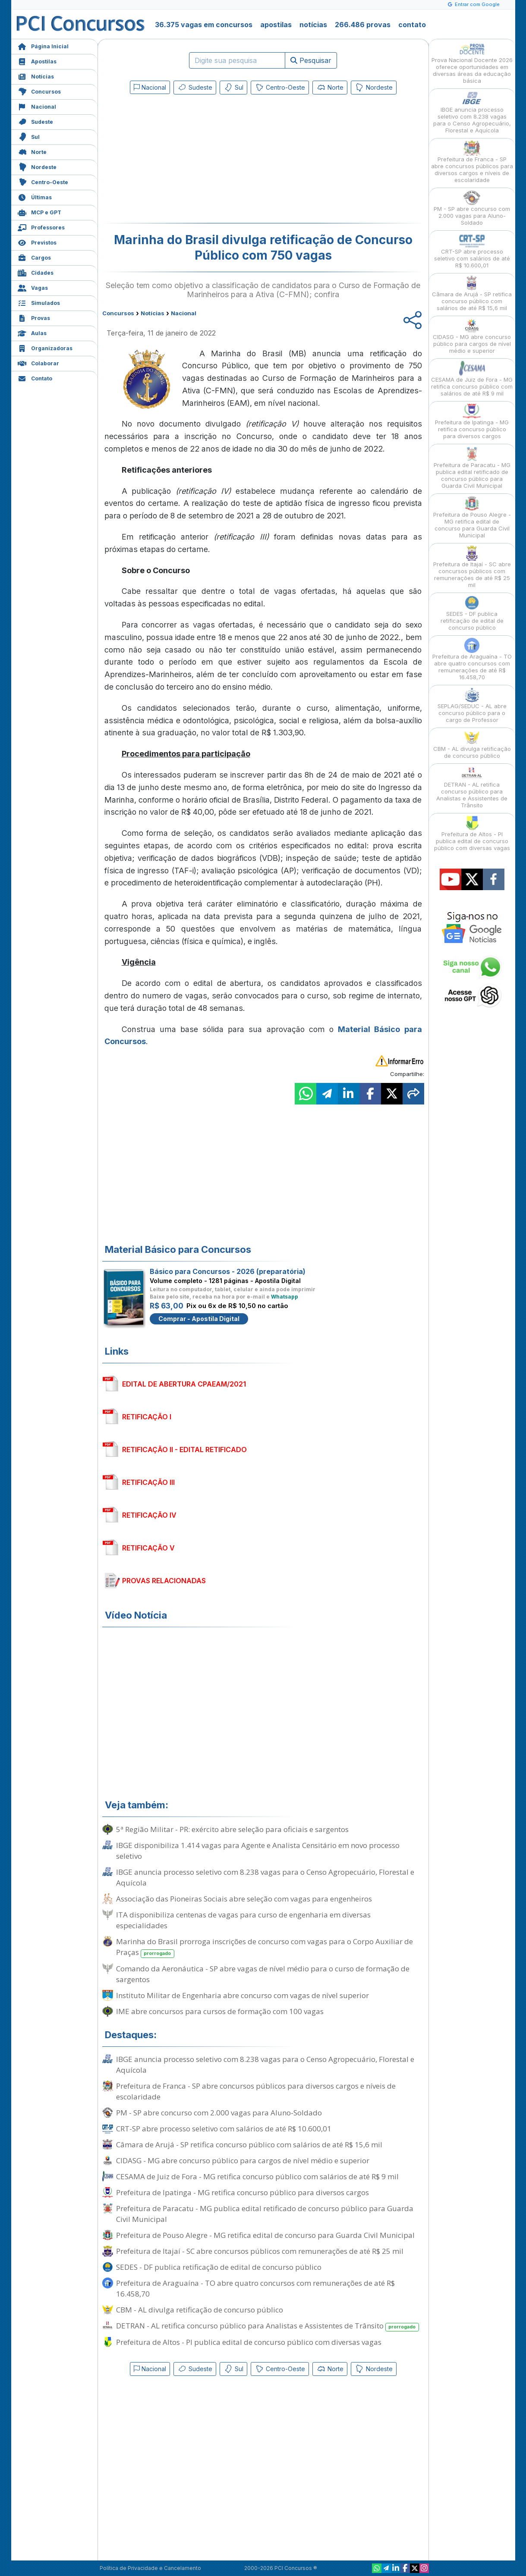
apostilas (276, 24)
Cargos (34, 257)
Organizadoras (45, 347)
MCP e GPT (39, 211)
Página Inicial (43, 45)
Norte (32, 151)
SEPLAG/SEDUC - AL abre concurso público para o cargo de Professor (472, 705)
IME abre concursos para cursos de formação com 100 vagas (220, 2011)
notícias (313, 24)
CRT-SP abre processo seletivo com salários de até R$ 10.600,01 (223, 2129)
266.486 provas (363, 24)
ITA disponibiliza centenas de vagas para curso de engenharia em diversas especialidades (243, 1920)
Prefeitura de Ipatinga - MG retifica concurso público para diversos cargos (242, 2192)
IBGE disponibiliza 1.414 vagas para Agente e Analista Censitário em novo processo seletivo (258, 1850)
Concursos (39, 90)
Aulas (32, 332)
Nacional (37, 106)
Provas (34, 317)
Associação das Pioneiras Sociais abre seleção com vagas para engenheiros (244, 1899)
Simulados (39, 302)
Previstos (37, 242)
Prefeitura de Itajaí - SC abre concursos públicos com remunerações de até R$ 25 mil (259, 2251)
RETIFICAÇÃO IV (149, 1515)
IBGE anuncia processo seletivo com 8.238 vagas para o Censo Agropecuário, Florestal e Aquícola (265, 1877)
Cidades (36, 272)
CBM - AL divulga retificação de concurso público (199, 2310)
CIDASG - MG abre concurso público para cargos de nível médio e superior (242, 2160)
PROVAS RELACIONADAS (164, 1580)
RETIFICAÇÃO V (148, 1548)
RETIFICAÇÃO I (146, 1416)
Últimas (35, 196)
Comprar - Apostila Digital (198, 1318)
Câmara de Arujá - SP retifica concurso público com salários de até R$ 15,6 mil (249, 2144)
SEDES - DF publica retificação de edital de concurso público (218, 2267)
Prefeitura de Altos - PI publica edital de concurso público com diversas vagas (248, 2342)
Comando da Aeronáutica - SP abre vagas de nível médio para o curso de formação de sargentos (262, 1974)
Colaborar (38, 362)
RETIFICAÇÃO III (148, 1482)
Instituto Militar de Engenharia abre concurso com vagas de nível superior (242, 1995)
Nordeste (37, 166)
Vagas (33, 287)
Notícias (36, 76)
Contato (35, 377)
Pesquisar (310, 60)
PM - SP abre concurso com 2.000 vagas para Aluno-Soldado (219, 2113)
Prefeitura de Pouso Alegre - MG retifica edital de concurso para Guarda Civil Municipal (265, 2235)
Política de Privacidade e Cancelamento (150, 2568)
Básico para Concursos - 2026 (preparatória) (228, 1271)
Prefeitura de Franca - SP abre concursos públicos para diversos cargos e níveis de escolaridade (256, 2091)
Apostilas (37, 60)
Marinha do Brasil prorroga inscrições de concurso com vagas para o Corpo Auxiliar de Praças (264, 1947)
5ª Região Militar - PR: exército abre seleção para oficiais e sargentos (232, 1829)
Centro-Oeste (43, 181)
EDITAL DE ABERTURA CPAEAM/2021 (184, 1384)
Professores (41, 227)
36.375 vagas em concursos (203, 24)
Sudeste (35, 121)
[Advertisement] (193, 160)
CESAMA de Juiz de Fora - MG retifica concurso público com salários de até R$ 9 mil (257, 2176)
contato (412, 24)
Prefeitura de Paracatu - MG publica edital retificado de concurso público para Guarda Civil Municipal (264, 2213)
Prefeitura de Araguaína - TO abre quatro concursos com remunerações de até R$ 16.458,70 (255, 2288)
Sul (29, 136)
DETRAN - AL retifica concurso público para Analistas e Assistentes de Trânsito (267, 2326)
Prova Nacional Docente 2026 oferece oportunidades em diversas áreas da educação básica (472, 62)
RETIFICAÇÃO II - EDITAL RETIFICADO (184, 1449)
